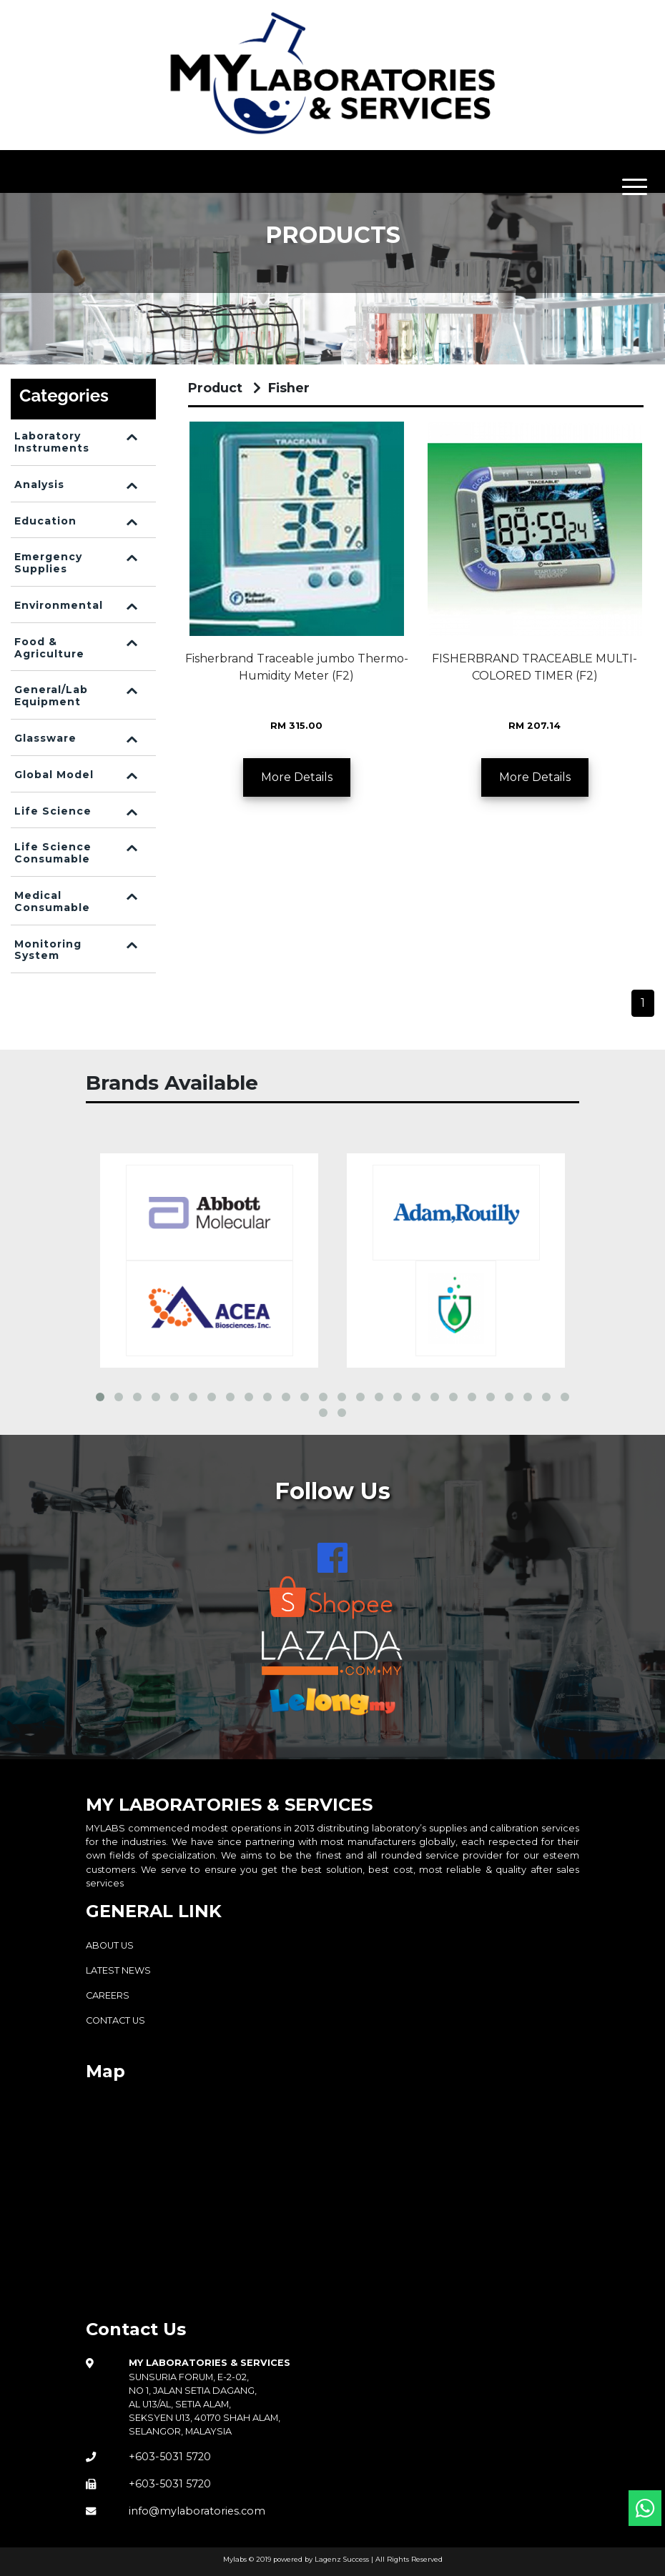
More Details (296, 777)
